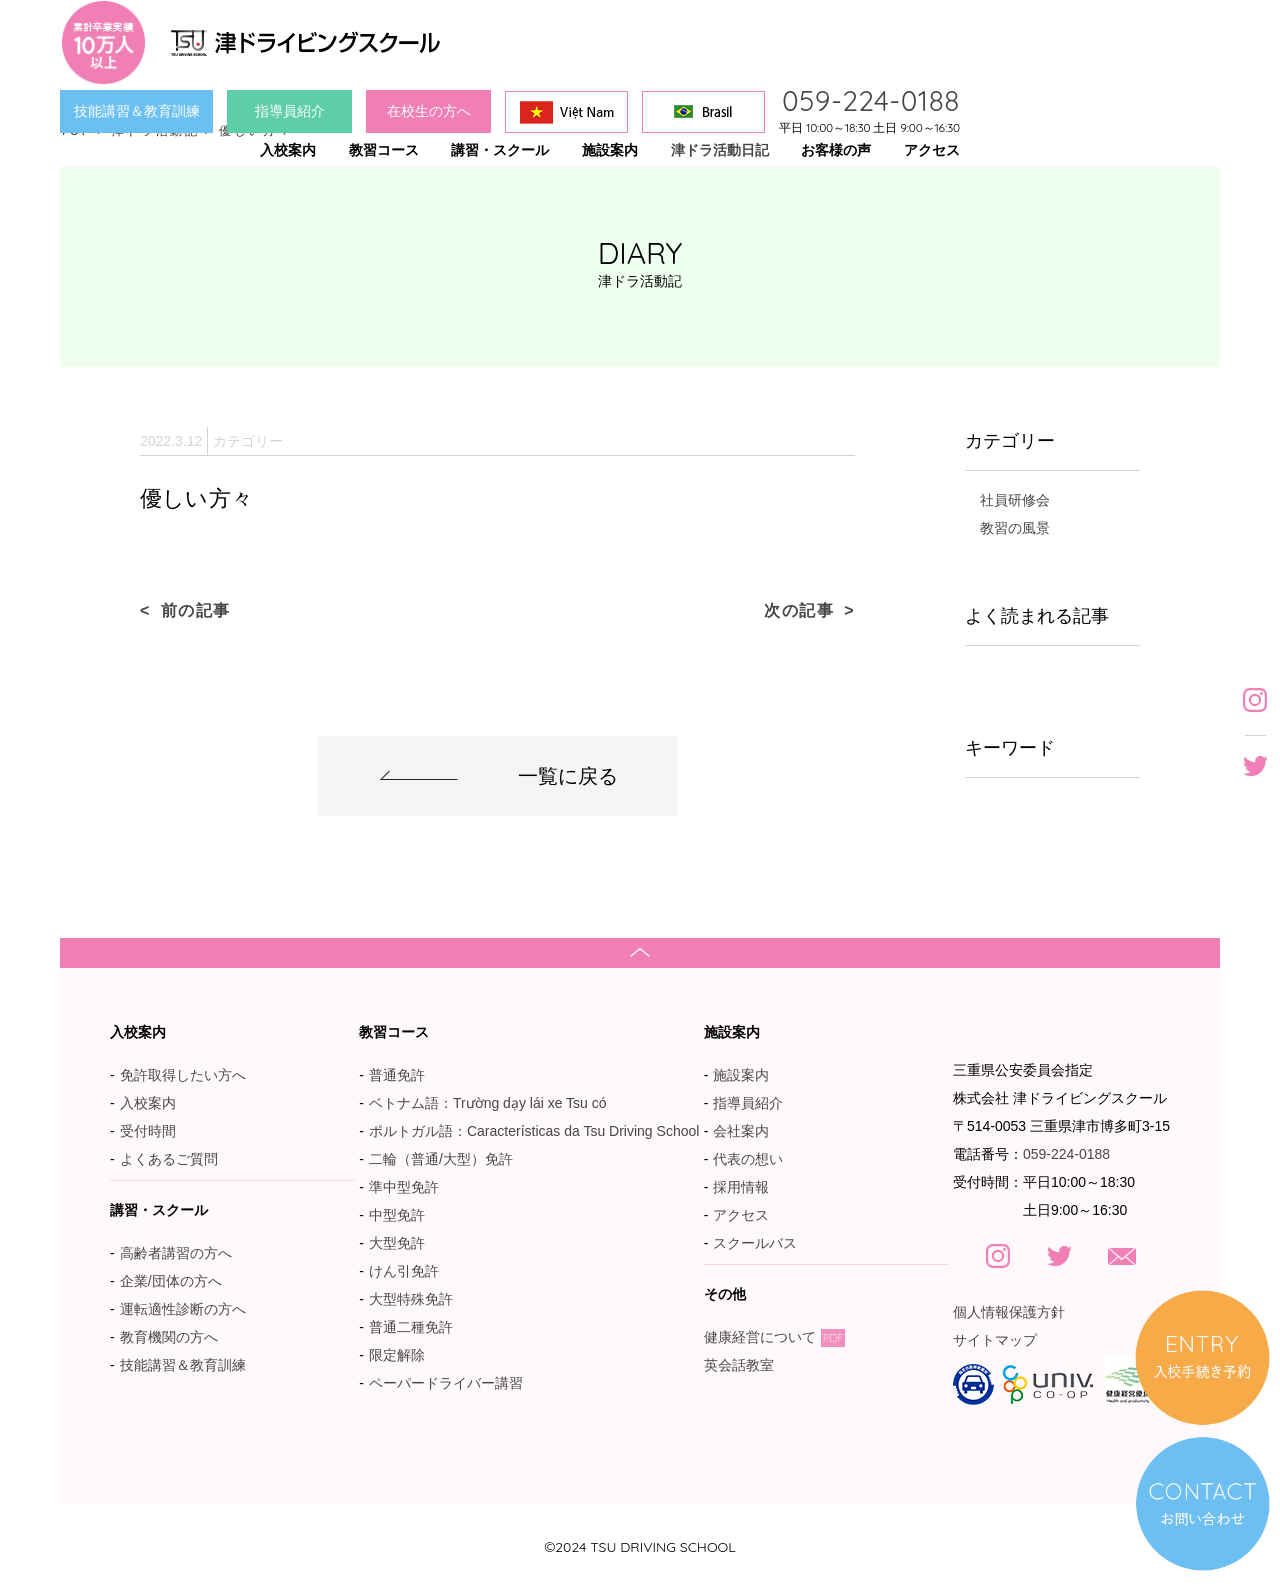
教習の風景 (1015, 528)
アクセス (741, 1215)
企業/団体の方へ (171, 1281)
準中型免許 (404, 1187)
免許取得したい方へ (183, 1075)
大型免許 (397, 1243)
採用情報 (741, 1187)
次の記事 (799, 610)
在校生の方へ (429, 111)
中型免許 (397, 1215)
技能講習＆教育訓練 (137, 111)
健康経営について (775, 1337)
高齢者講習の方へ (176, 1253)
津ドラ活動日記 (720, 150)
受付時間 (148, 1131)
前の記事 (196, 610)
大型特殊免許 (411, 1299)
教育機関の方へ (169, 1337)
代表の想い (748, 1159)
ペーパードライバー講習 (446, 1383)
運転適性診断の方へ (183, 1309)
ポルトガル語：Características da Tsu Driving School (534, 1131)
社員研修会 (1015, 500)
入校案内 (148, 1103)
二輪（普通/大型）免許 (441, 1159)
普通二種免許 (411, 1327)
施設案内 (741, 1075)
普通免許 (397, 1075)
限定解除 (397, 1355)
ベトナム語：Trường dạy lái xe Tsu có (488, 1103)
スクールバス (755, 1243)
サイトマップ (995, 1340)
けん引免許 (404, 1271)
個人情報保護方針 (1009, 1312)
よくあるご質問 (169, 1159)
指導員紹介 (290, 111)
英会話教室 (749, 1365)
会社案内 (741, 1131)
